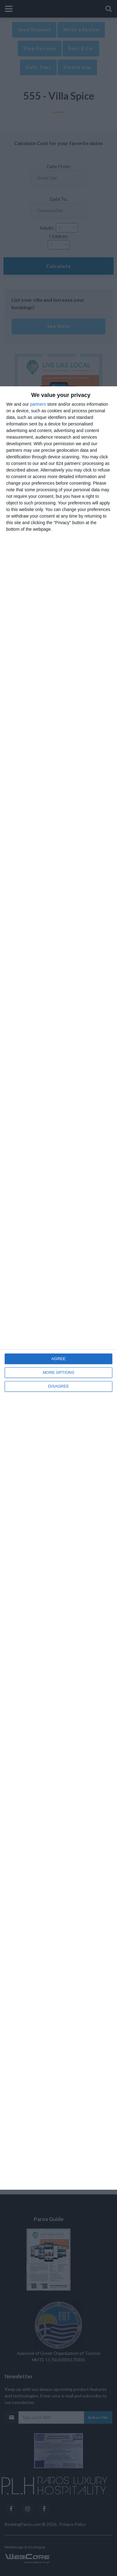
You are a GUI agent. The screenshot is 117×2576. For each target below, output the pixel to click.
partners (38, 404)
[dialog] (58, 1287)
